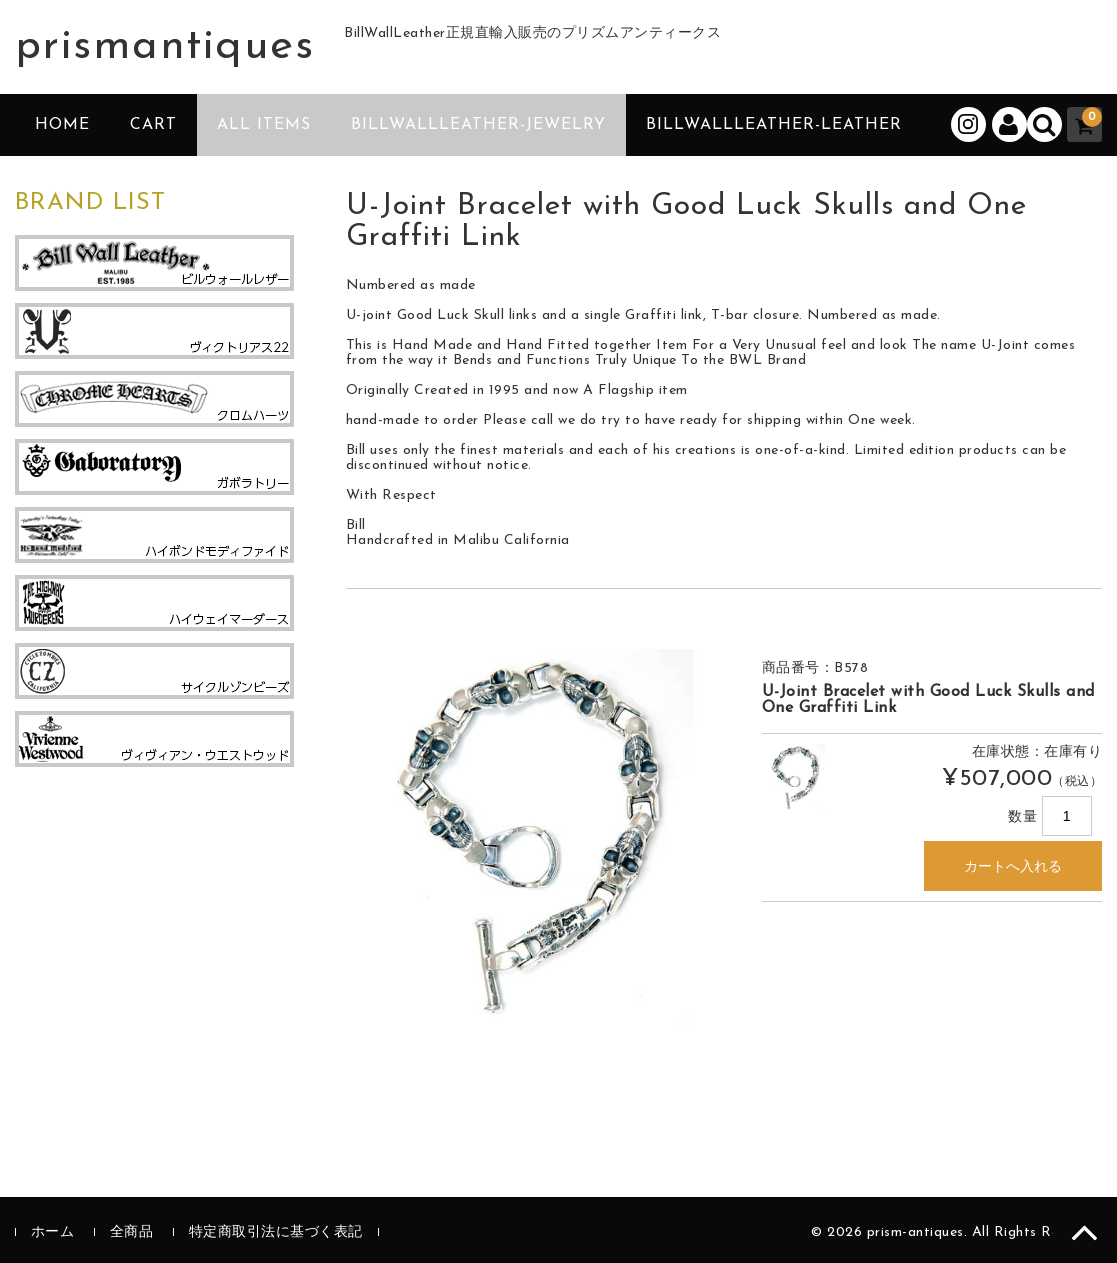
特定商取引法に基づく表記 (276, 1232)
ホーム (53, 1232)
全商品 (132, 1232)
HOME (62, 125)
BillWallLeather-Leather (774, 125)
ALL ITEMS (264, 125)
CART (153, 125)
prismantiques (165, 47)
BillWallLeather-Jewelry (478, 125)
